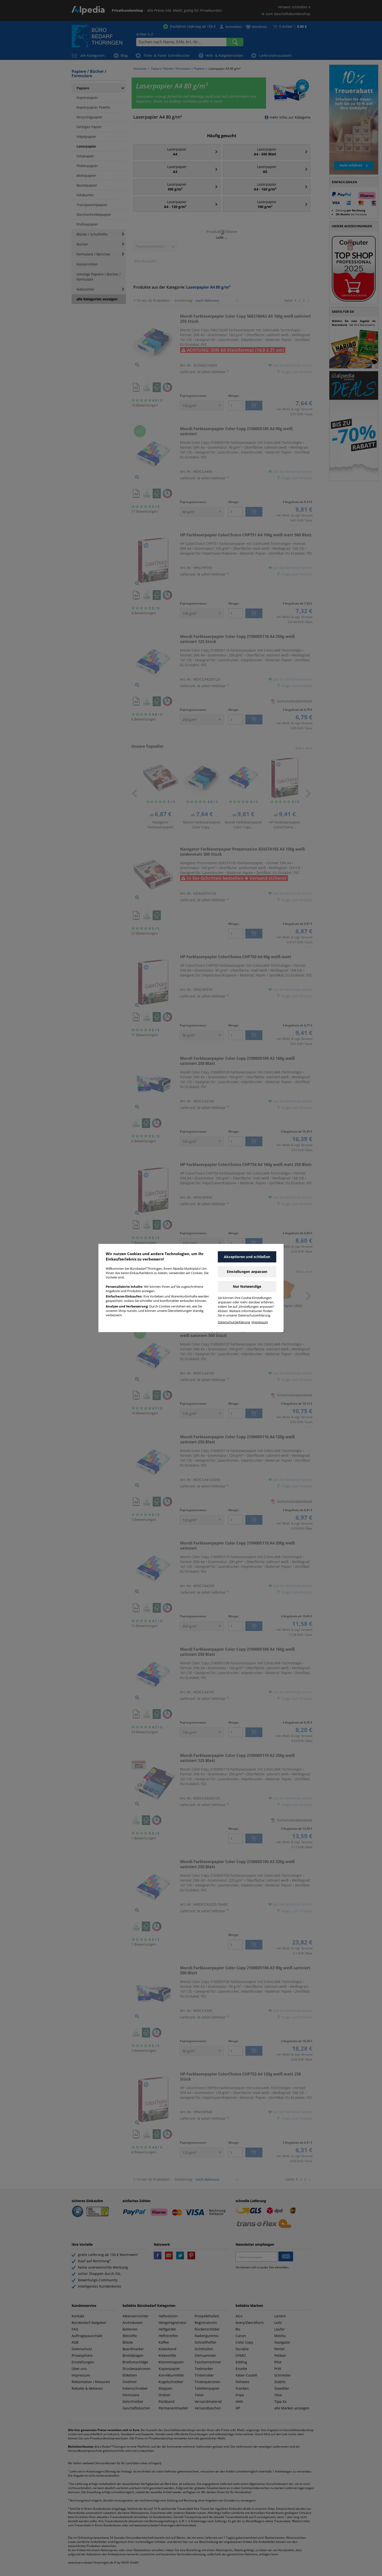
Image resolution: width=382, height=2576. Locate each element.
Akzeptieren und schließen (247, 1256)
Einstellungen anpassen (247, 1271)
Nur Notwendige (247, 1286)
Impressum (259, 1322)
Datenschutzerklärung (234, 1322)
